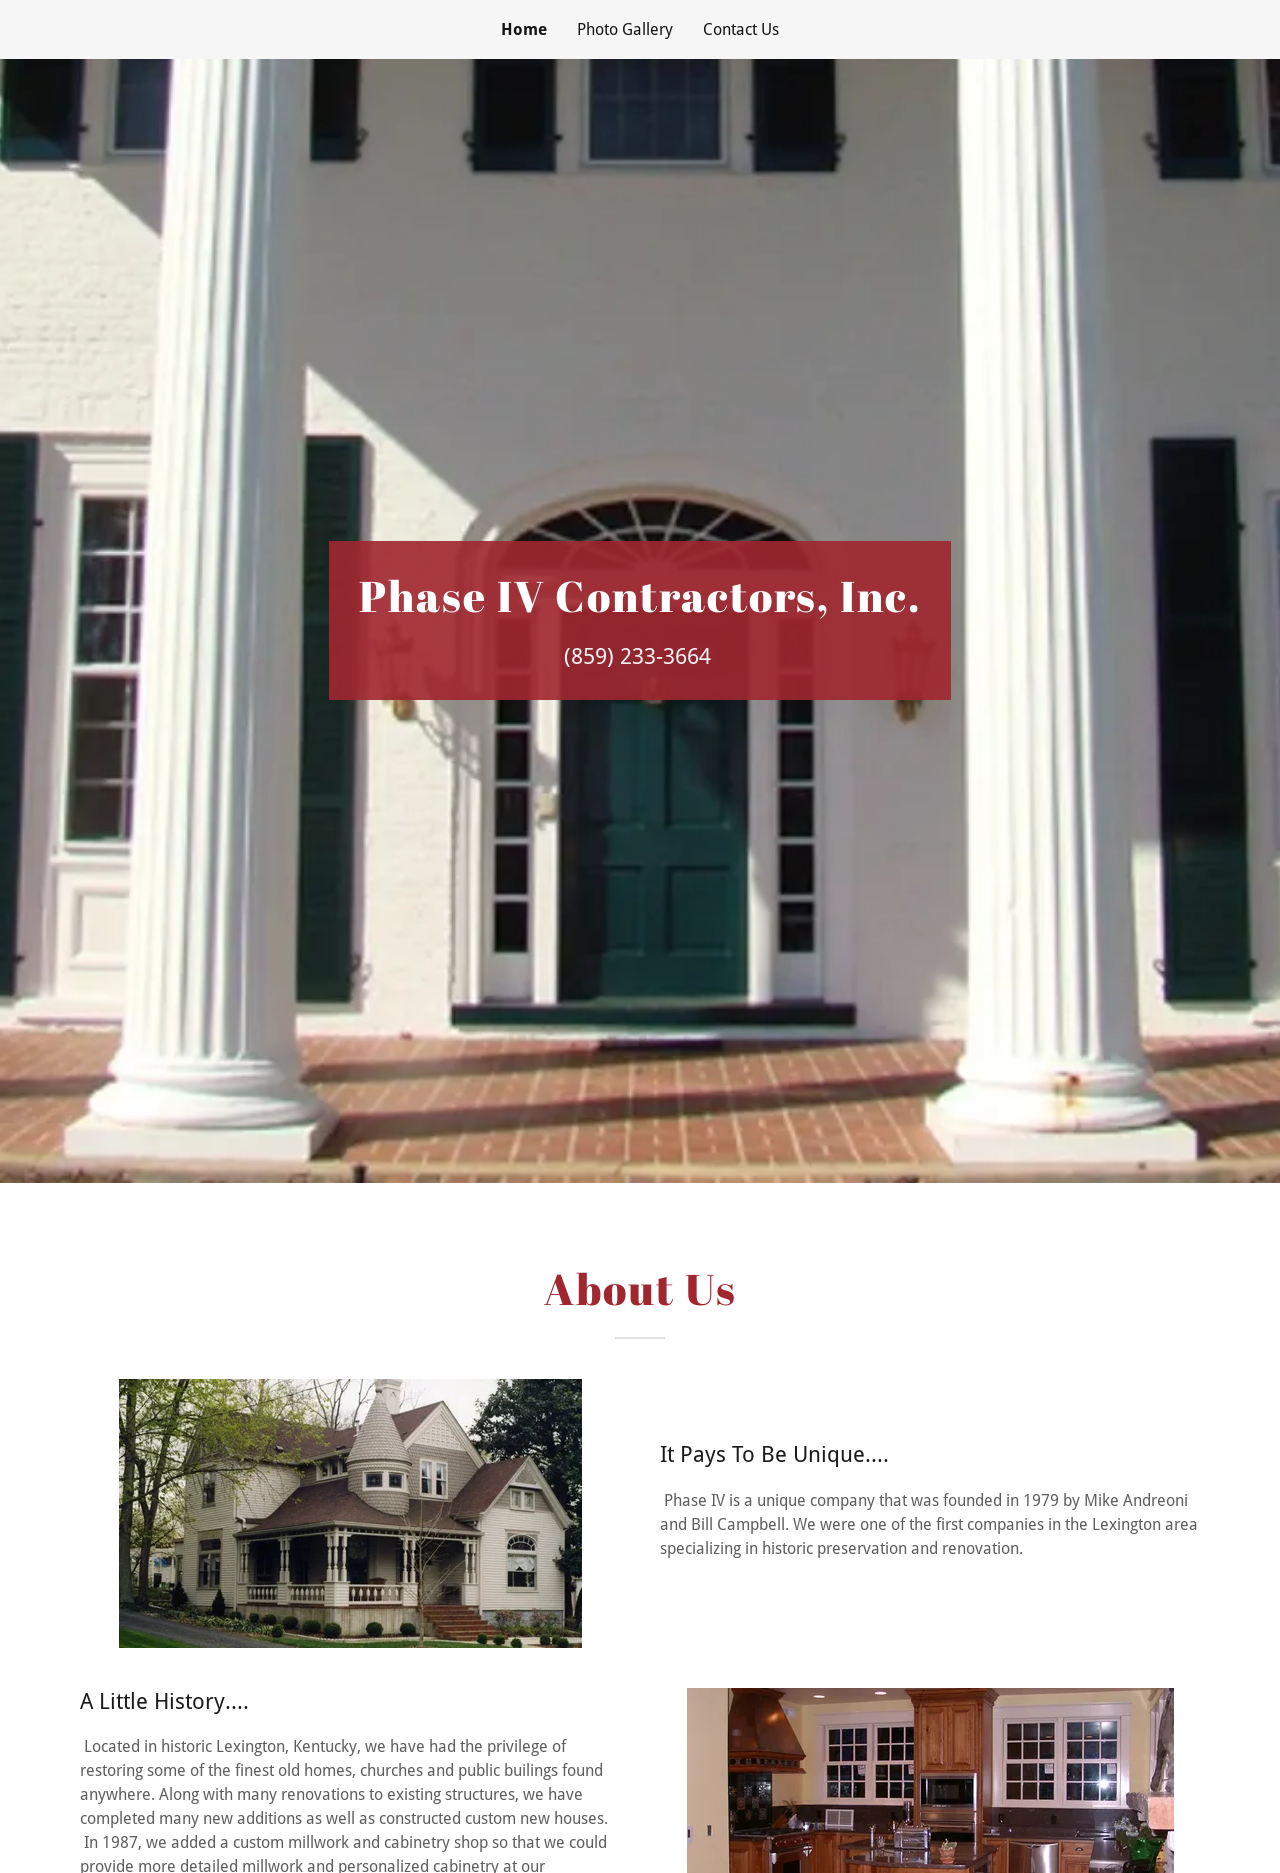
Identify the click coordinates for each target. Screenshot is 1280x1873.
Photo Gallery (625, 29)
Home (524, 29)
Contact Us (741, 29)
